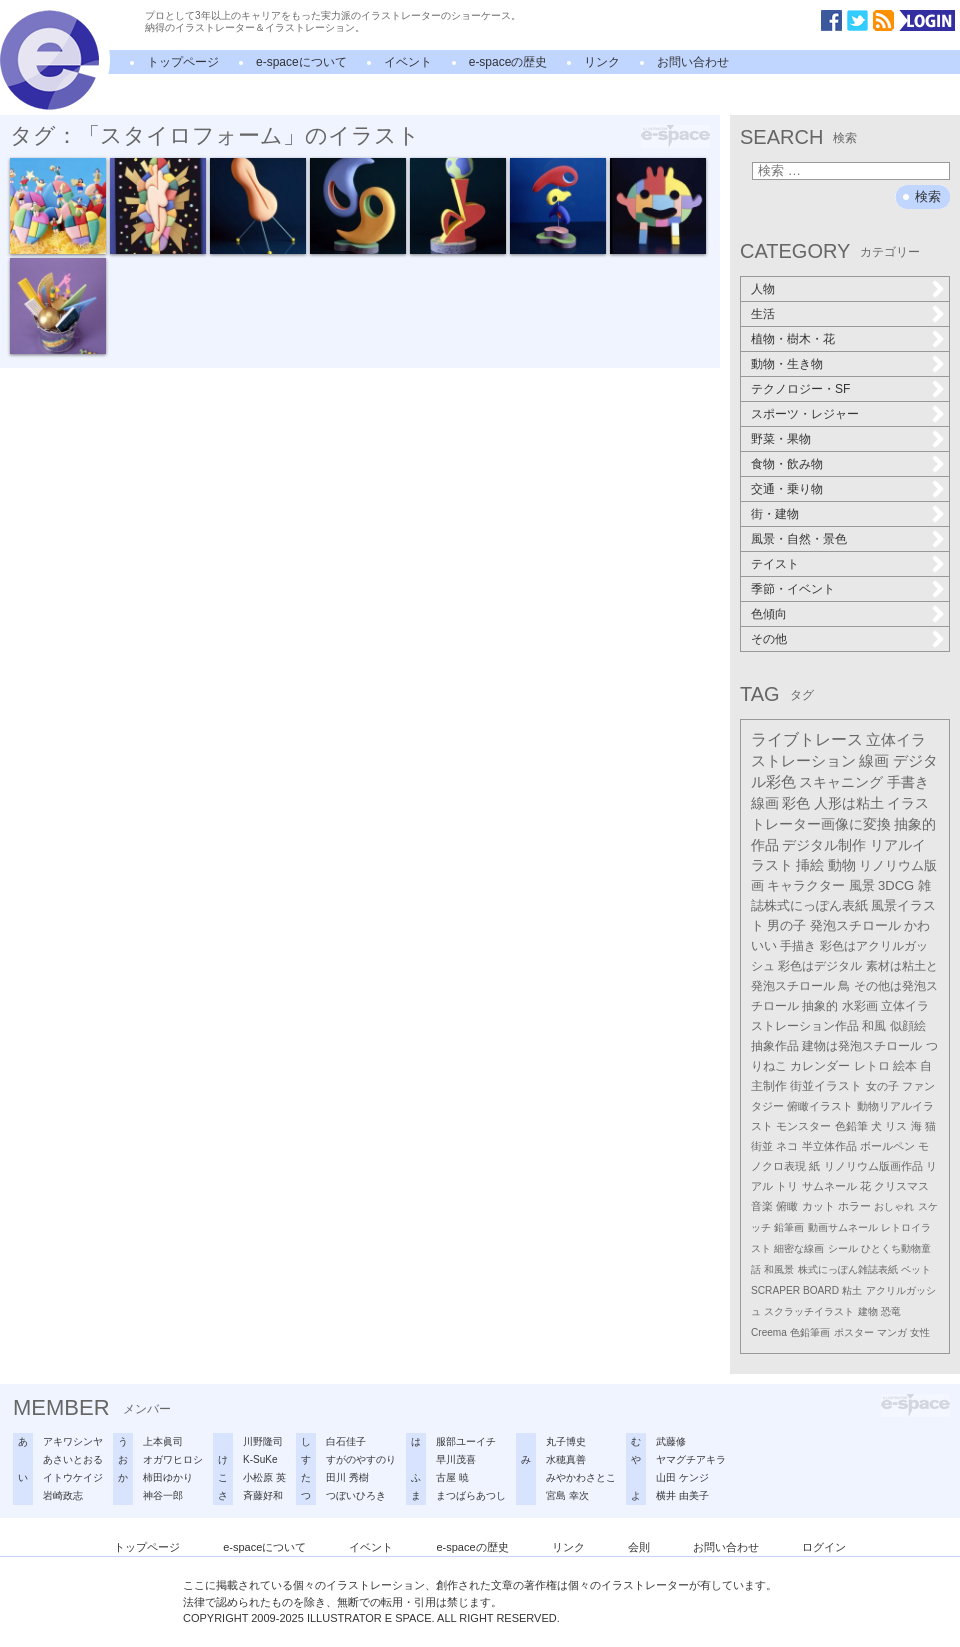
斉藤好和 (263, 1495)
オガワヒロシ (173, 1459)
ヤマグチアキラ (691, 1459)
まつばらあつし (471, 1495)
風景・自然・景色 (799, 539)
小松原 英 (264, 1477)
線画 (874, 760)
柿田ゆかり (168, 1477)
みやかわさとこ (581, 1477)
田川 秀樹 (347, 1477)
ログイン (824, 1547)
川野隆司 (263, 1441)
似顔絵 (908, 1026)
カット (818, 1206)
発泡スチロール (855, 926)
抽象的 (820, 1006)
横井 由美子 (682, 1495)
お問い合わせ (693, 62)
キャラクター (806, 885)
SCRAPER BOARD (795, 1290)
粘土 (852, 1290)
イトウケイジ (73, 1477)
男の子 (786, 926)
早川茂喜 (456, 1459)
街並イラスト (826, 1086)
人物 (763, 289)
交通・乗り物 (787, 489)
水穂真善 (566, 1459)
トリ (787, 1186)
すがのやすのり (361, 1459)
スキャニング (841, 782)
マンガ (892, 1332)
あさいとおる (73, 1459)
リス (896, 1126)
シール (843, 1248)
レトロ (872, 1066)
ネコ (787, 1146)
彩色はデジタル (820, 966)
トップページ (183, 62)
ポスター (854, 1332)
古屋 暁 (452, 1477)
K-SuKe (260, 1459)
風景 (862, 885)
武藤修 (671, 1441)
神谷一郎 (163, 1495)
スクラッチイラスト (809, 1311)
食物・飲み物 (787, 464)
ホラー (854, 1206)
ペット (916, 1269)
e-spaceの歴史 (508, 62)
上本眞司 (163, 1441)
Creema (769, 1332)
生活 (763, 314)
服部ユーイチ (466, 1441)
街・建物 (775, 514)
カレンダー (820, 1066)
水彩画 (860, 1006)
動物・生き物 (787, 364)
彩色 (796, 803)
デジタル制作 (824, 845)
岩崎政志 (63, 1495)
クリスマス (901, 1186)
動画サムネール (843, 1227)
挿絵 (810, 865)
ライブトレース (807, 739)
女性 (920, 1332)
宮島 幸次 (567, 1495)
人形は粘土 (849, 803)
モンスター (803, 1126)
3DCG (896, 885)
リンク (602, 62)
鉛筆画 (789, 1227)
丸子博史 (566, 1441)
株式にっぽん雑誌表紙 (848, 1269)
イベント (408, 62)
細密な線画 (799, 1248)
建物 (868, 1311)
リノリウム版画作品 (873, 1166)
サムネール (829, 1186)
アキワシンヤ (73, 1441)
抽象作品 (775, 1046)
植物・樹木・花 (793, 339)
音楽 (762, 1206)
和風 (874, 1026)
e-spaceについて (301, 62)
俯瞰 (787, 1206)
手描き (798, 946)
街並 (762, 1146)
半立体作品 (829, 1146)
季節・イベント (793, 589)
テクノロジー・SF (800, 389)
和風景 (779, 1269)
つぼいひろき (356, 1495)
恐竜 (891, 1311)
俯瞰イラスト (820, 1106)
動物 (842, 865)
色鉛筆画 (810, 1332)
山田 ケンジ (682, 1477)
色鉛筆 (851, 1126)
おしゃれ (894, 1206)
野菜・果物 (781, 439)
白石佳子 (346, 1441)
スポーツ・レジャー (805, 414)
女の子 (882, 1086)
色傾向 (769, 614)
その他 (769, 639)
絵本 (905, 1066)
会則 (639, 1547)
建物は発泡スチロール (862, 1045)
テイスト (775, 564)
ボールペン (887, 1146)
